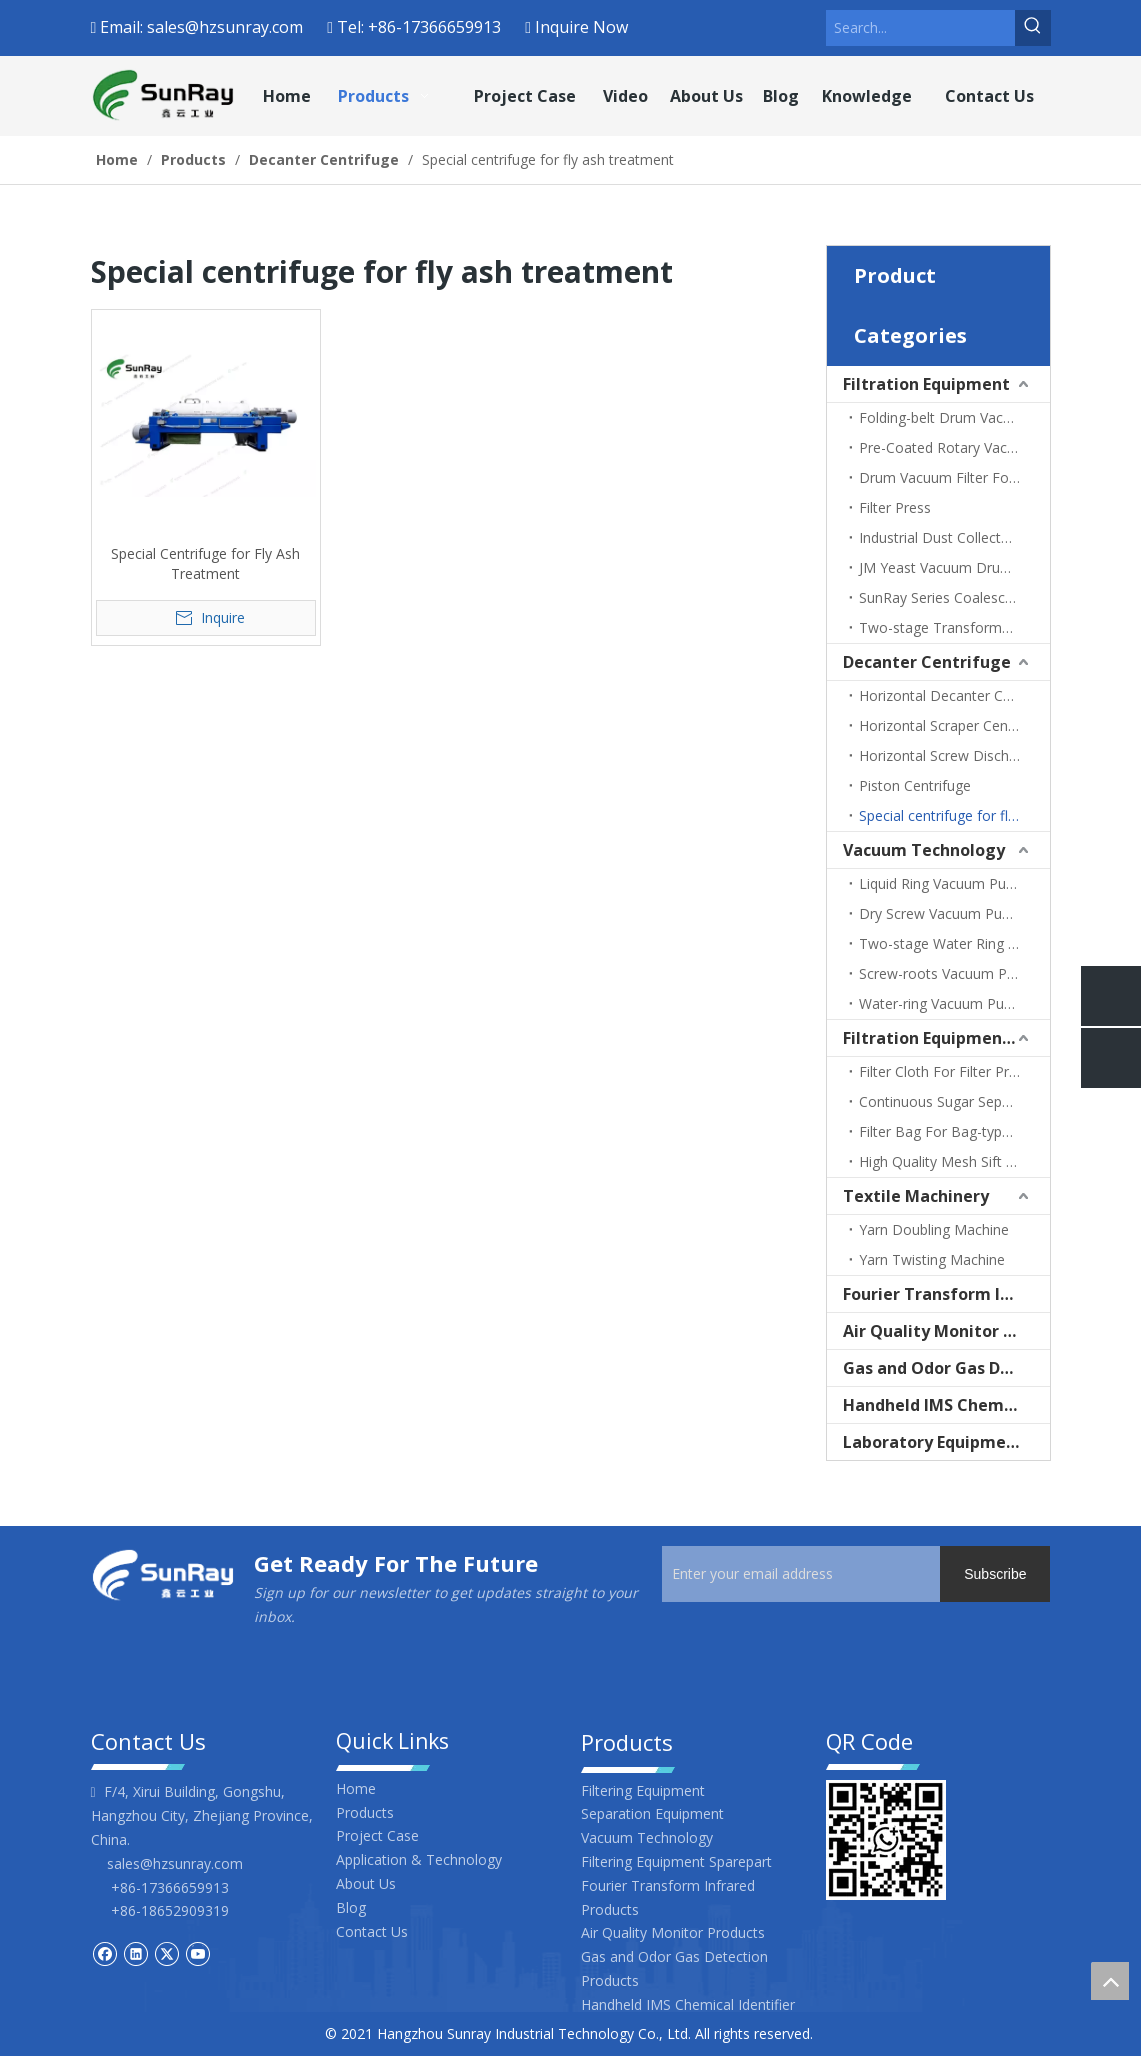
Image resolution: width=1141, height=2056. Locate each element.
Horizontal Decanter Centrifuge (954, 695)
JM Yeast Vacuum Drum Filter (954, 567)
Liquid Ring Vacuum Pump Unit (954, 883)
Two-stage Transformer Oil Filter (954, 627)
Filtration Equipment (926, 384)
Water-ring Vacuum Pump (942, 1003)
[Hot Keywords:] (1033, 28)
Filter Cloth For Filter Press (945, 1071)
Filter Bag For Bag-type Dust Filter (954, 1131)
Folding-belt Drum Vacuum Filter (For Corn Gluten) (954, 417)
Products (365, 1812)
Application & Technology (419, 1859)
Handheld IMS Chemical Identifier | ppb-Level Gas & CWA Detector (946, 1405)
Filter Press (895, 507)
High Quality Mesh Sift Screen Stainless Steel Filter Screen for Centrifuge (954, 1161)
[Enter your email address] (820, 1574)
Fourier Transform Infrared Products (946, 1294)
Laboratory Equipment (933, 1442)
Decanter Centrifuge (927, 662)
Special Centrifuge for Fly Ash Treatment (205, 563)
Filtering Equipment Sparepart (676, 1861)
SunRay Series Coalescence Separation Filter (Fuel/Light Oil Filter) (954, 597)
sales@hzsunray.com (225, 27)
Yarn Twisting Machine (932, 1259)
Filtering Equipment (643, 1790)
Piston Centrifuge (915, 785)
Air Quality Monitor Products (946, 1331)
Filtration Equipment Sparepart (946, 1038)
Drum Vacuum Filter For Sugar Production (954, 477)
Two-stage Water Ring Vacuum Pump (954, 943)
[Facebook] (104, 1953)
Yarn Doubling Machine (934, 1229)
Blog (351, 1907)
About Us (366, 1883)
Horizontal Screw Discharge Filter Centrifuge (954, 755)
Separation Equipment (652, 1813)
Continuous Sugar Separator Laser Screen (954, 1101)
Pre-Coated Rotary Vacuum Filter (954, 447)
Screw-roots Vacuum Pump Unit (954, 973)
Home (356, 1788)
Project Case (377, 1835)
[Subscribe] (995, 1574)
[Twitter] (166, 1953)
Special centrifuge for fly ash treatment (954, 815)
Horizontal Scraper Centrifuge (954, 725)
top (1110, 1981)
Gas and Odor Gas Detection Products (946, 1368)
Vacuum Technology (924, 850)
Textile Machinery (916, 1196)
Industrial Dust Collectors (940, 537)
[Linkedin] (135, 1953)
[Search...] (920, 28)
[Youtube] (197, 1953)
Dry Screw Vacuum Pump (941, 913)
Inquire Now (581, 27)
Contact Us (372, 1931)
